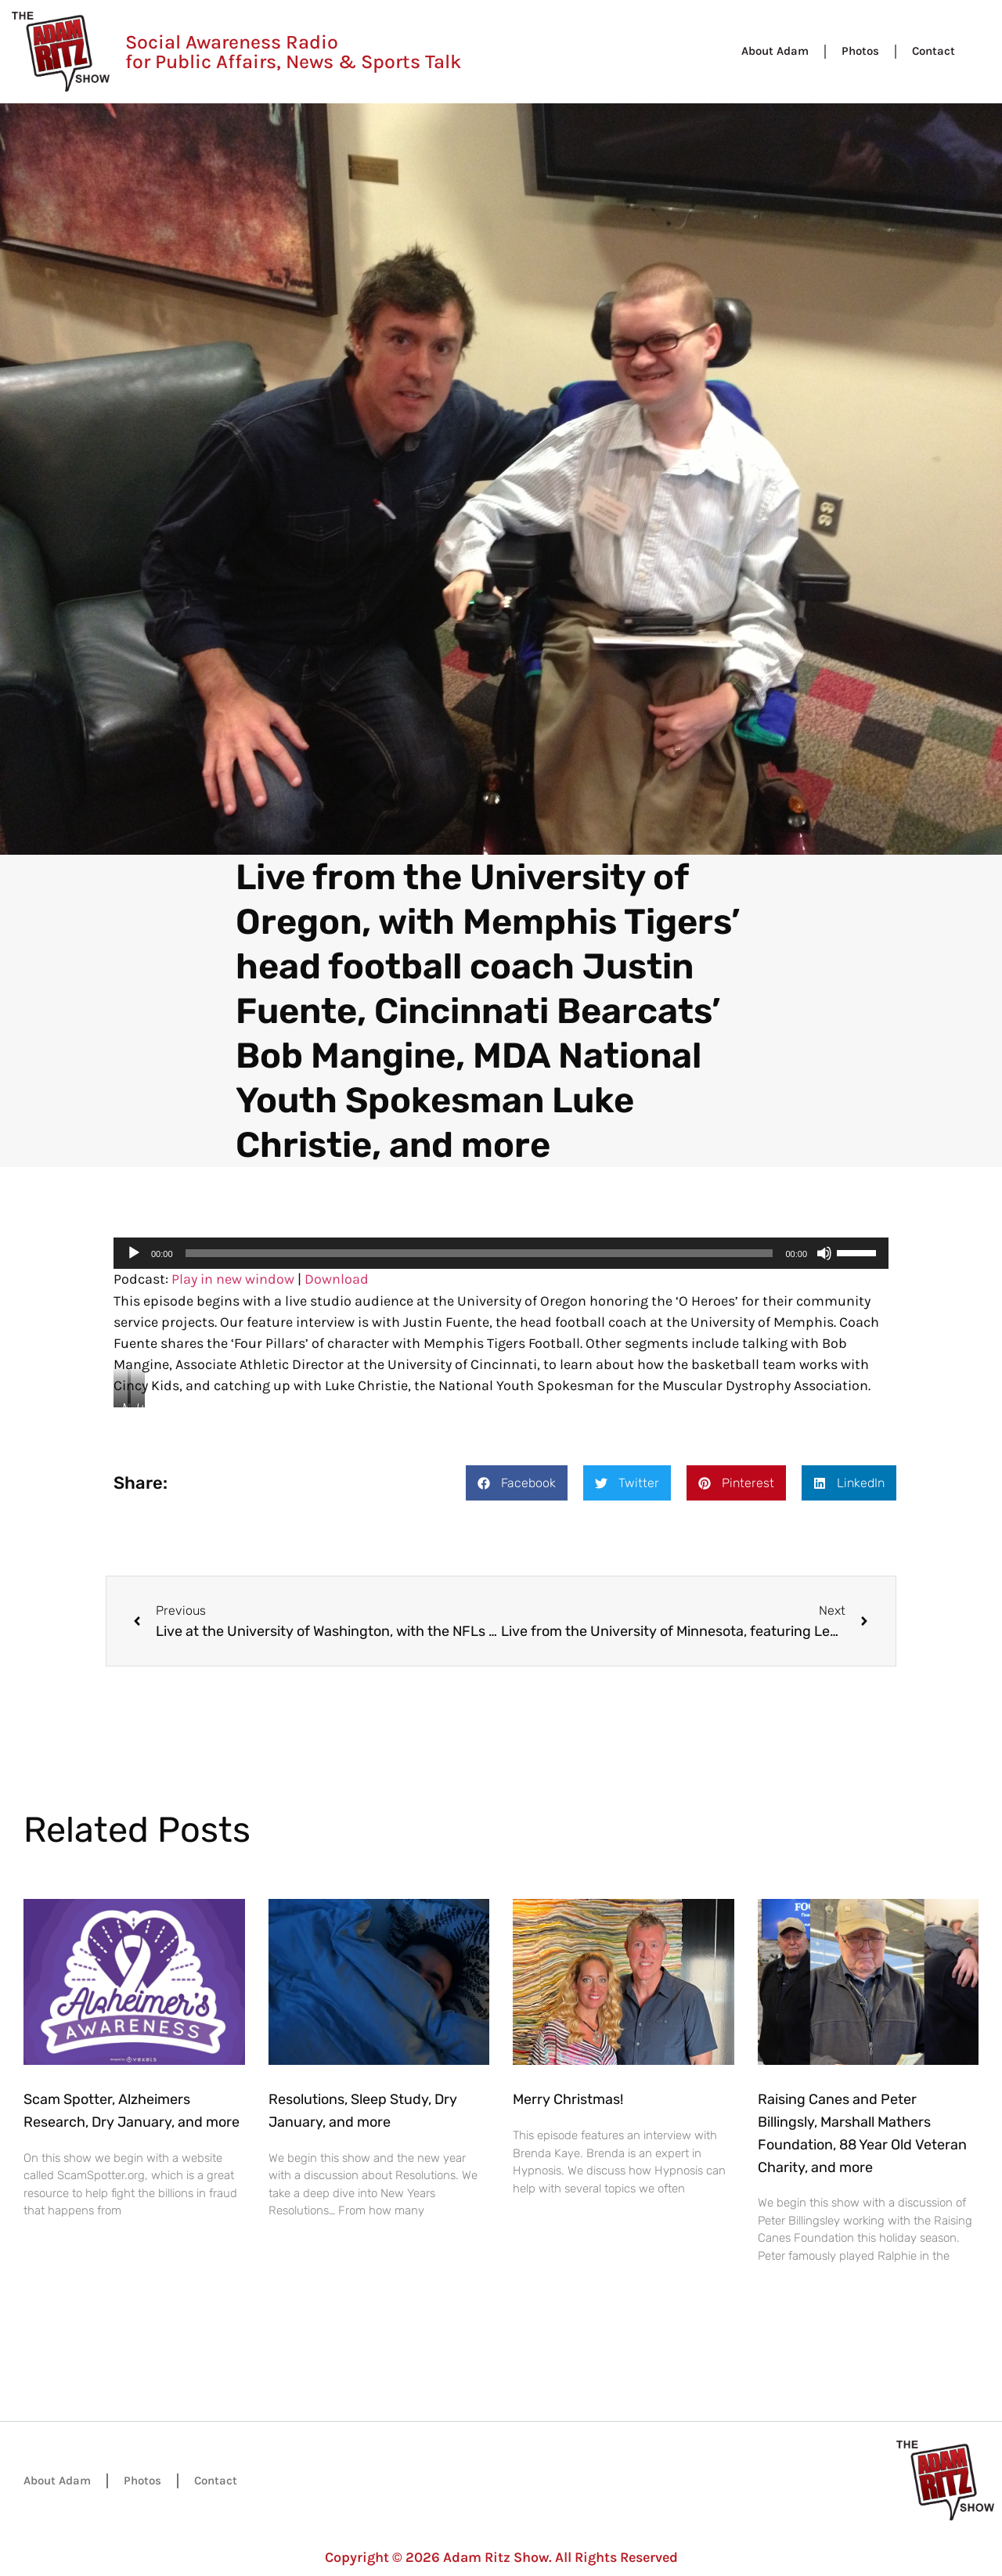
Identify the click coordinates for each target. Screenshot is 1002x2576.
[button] (517, 1483)
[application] (501, 1253)
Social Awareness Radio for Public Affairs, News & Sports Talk (293, 52)
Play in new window (232, 1279)
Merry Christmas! (568, 2099)
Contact (933, 51)
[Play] (134, 1253)
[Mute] (824, 1253)
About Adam (775, 51)
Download (337, 1279)
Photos (860, 51)
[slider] (479, 1253)
